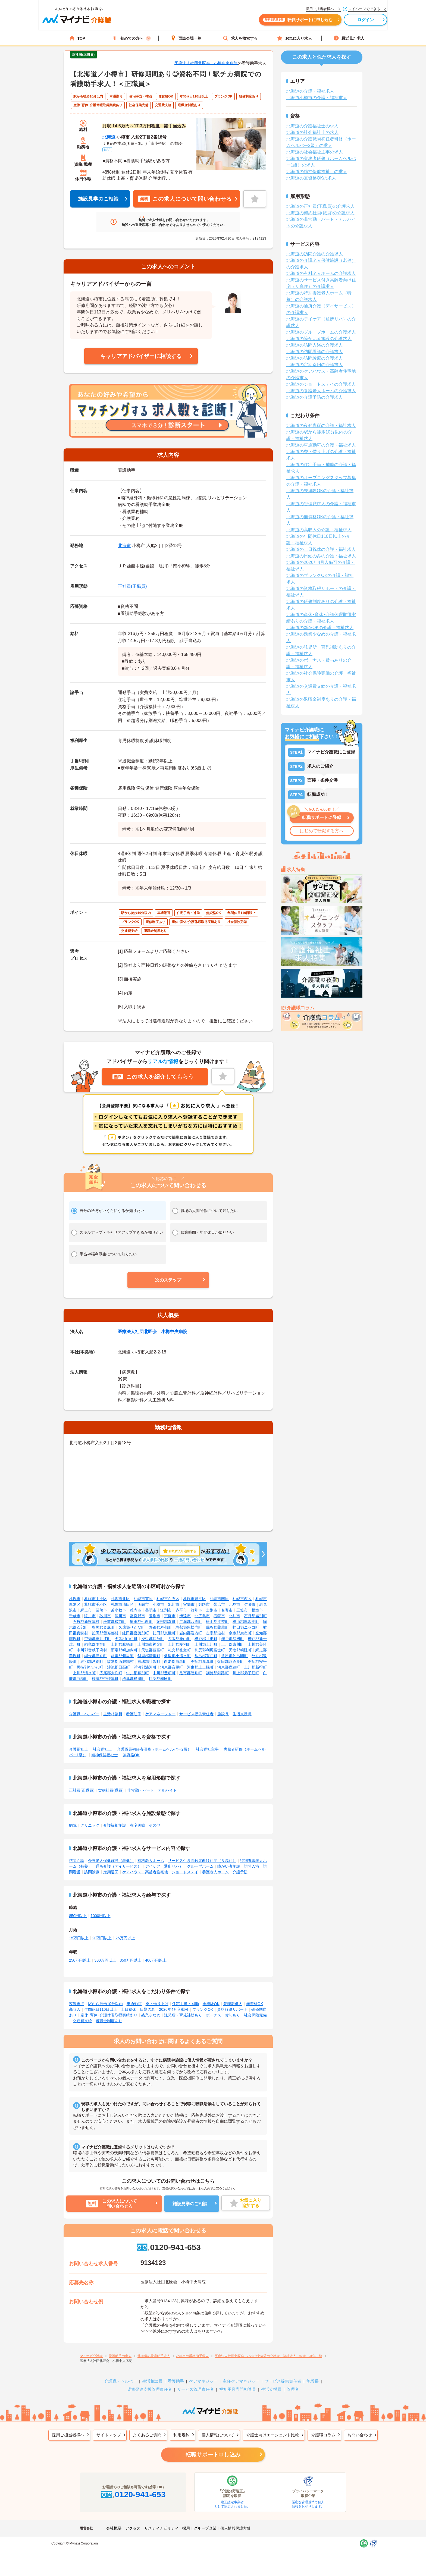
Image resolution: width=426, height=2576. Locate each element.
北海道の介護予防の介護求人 (314, 397)
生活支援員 (242, 1714)
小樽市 (158, 1604)
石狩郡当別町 (255, 1616)
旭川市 (173, 1604)
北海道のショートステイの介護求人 (321, 384)
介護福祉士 (78, 1749)
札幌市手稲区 (95, 1604)
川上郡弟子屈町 (246, 1673)
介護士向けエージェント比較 (272, 2435)
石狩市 (219, 1616)
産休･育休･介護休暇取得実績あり (108, 2015)
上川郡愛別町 (179, 1644)
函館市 (143, 1604)
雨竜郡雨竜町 (95, 1644)
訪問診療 (91, 1872)
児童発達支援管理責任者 (149, 2389)
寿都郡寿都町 (160, 1627)
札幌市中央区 (95, 1599)
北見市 (234, 1604)
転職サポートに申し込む (273, 21)
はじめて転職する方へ (321, 830)
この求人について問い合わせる (184, 199)
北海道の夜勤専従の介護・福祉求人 (321, 425)
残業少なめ (150, 2015)
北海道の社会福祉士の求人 (312, 132)
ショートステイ (185, 1872)
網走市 (86, 1610)
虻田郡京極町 (164, 1633)
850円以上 (78, 1916)
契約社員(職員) (110, 1790)
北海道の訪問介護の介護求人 (314, 254)
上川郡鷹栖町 (122, 1644)
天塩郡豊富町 (152, 1650)
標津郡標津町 (133, 1678)
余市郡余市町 (240, 1633)
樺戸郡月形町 (206, 1638)
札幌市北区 (120, 1599)
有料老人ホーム (150, 1860)
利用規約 (181, 2435)
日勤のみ (147, 2009)
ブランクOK (202, 2009)
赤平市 (181, 1610)
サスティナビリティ (161, 2528)
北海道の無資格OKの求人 (311, 178)
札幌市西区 (242, 1599)
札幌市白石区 (167, 1599)
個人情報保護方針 (235, 2528)
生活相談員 (112, 1714)
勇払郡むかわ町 (90, 1667)
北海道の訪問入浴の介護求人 (314, 345)
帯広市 (219, 1604)
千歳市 (74, 1616)
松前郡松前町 (114, 1621)
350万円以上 (130, 1960)
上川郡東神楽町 (150, 1644)
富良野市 (137, 1616)
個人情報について (218, 2435)
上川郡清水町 (84, 1673)
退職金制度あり (109, 2021)
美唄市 (150, 1610)
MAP (107, 149)
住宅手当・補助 (185, 2004)
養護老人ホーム (215, 1872)
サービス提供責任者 (196, 1714)
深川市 (120, 1616)
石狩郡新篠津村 (86, 1621)
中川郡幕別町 (137, 1673)
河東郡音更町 (171, 1667)
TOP (77, 38)
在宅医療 (137, 1825)
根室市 (257, 1610)
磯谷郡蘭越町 (217, 1627)
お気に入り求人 (294, 38)
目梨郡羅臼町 (160, 1678)
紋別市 (196, 1610)
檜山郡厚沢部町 (246, 1621)
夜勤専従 (76, 2004)
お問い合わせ (359, 2435)
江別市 (166, 1610)
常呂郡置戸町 (206, 1656)
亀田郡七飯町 (141, 1621)
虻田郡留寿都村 (105, 1633)
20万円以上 (102, 1938)
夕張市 (249, 1604)
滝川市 (90, 1616)
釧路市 (204, 1604)
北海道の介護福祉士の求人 (312, 126)
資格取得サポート (232, 2009)
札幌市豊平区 (194, 1599)
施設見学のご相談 (98, 199)
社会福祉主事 (207, 1749)
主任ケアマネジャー (241, 2381)
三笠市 (242, 1610)
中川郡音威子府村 (92, 1650)
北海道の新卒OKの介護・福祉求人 (319, 627)
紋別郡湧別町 (91, 1661)
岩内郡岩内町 (190, 1633)
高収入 (74, 2009)
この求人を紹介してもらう (153, 1077)
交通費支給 (82, 2021)
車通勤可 (134, 2004)
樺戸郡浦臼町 (232, 1638)
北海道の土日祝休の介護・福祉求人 (321, 549)
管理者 (293, 2389)
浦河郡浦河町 (145, 1667)
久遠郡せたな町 (131, 1627)
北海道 (108, 137)
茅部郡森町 (166, 1621)
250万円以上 (79, 1960)
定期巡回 (110, 1872)
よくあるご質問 (147, 2435)
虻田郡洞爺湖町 (230, 1661)
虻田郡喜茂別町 (135, 1633)
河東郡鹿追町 (228, 1667)
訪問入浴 (251, 1866)
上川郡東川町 (232, 1644)
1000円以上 (100, 1916)
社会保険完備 (255, 2015)
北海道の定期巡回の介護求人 (314, 364)
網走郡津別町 (95, 1656)
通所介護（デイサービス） (118, 1866)
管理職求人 (232, 2004)
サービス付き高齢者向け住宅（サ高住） (202, 1860)
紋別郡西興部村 (120, 1661)
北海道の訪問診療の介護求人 (314, 358)
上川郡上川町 (206, 1644)
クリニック (89, 1825)
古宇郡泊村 (215, 1633)
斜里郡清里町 (148, 1656)
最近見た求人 (348, 38)
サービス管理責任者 (195, 2389)
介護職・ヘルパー (84, 1714)
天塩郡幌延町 (240, 1650)
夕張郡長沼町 (152, 1638)
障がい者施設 (228, 1866)
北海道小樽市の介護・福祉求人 (316, 97)
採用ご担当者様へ (68, 2435)
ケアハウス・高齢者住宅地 (145, 1872)
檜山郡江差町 (217, 1621)
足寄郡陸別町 (190, 1673)
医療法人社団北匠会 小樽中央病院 (206, 63)
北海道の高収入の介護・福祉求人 (319, 529)
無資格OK (131, 1755)
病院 (73, 1825)
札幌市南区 (219, 1599)
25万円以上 (125, 1938)
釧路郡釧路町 (217, 1673)
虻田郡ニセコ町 (246, 1627)
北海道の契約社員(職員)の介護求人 (320, 213)
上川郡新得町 (255, 1667)
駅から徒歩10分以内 (105, 2004)
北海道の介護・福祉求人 (310, 91)
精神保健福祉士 (104, 1755)
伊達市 (185, 1616)
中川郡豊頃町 (164, 1673)
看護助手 (133, 1714)
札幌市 (74, 1599)
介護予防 (240, 1872)
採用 (186, 2528)
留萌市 (101, 1610)
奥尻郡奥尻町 (103, 1627)
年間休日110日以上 (100, 2009)
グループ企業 (205, 2528)
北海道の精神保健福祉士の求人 (316, 171)
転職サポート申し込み (213, 2455)
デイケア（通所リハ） (164, 1866)
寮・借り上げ (157, 2004)
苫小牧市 (118, 1610)
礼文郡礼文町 (179, 1650)
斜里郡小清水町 (177, 1656)
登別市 (154, 1616)
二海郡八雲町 (190, 1621)
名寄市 (227, 1610)
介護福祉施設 (114, 1825)
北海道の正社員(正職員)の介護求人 (320, 206)
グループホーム (200, 1866)
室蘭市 (189, 1604)
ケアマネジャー (203, 2381)
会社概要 (113, 2528)
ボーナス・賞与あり (223, 2015)
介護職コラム (323, 2435)
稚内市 (135, 1610)
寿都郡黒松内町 (189, 1627)
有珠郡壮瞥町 (148, 1661)
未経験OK (211, 2004)
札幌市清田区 (122, 1604)
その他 (154, 1825)
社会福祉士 (102, 1749)
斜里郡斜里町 (122, 1656)
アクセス (132, 2528)
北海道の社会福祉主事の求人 (314, 152)
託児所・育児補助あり (183, 2015)
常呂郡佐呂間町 (234, 1656)
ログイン (341, 21)
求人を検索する (240, 38)
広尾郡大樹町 (110, 1673)
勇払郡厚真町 (202, 1661)
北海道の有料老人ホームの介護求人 (321, 273)
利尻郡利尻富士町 (210, 1650)
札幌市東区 (143, 1599)
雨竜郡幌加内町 (124, 1650)
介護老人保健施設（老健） (111, 1860)
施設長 (223, 1714)
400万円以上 (156, 1960)
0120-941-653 (168, 2247)
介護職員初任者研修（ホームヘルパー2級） (154, 1749)
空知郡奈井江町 (97, 1638)
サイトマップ (108, 2435)
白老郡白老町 (175, 1661)
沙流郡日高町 (118, 1667)
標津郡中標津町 (105, 1678)
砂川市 (105, 1616)
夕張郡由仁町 (126, 1638)
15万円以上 (79, 1938)
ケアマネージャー (160, 1714)
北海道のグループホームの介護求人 (321, 332)
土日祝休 (128, 2009)
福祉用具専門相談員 (237, 2389)
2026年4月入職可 (174, 2009)
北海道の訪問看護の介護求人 (314, 351)
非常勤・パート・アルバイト (152, 1790)
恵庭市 (170, 1616)
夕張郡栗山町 (179, 1638)
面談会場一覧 (185, 38)
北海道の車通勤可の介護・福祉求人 (321, 445)
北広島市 (202, 1616)
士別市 (211, 1610)
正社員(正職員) (132, 586)
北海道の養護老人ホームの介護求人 (321, 390)
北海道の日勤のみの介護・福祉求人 (321, 556)
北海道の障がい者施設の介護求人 (319, 338)
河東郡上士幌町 (200, 1667)
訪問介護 (76, 1860)
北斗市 (234, 1616)
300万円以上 (105, 1960)
